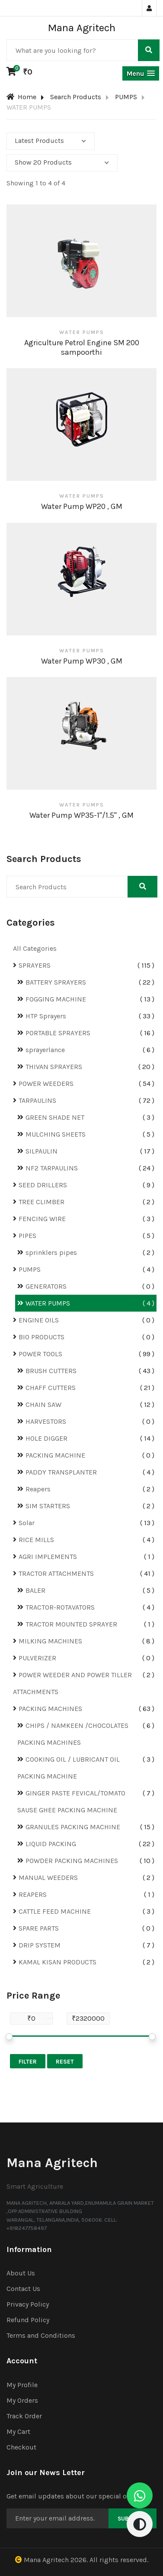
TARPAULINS (37, 1100)
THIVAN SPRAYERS (54, 1067)
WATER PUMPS (48, 1303)
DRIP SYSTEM (40, 1945)
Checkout (21, 2447)
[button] (140, 73)
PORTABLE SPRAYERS (58, 1033)
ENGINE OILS (39, 1320)
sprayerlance (45, 1050)
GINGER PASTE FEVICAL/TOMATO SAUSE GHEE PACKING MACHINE (71, 1801)
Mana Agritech (46, 2560)
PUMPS (126, 97)
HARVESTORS (46, 1421)
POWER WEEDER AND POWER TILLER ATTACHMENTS (72, 1683)
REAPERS (33, 1894)
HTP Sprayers (46, 1016)
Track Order (24, 2416)
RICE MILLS (36, 1540)
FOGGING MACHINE (56, 999)
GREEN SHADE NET (55, 1117)
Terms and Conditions (40, 2335)
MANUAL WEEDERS (48, 1877)
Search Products (75, 97)
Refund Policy (27, 2320)
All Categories (35, 948)
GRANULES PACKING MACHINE (73, 1827)
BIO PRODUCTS (41, 1337)
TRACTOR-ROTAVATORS (60, 1607)
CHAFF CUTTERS (51, 1388)
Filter (28, 2061)
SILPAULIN (42, 1151)
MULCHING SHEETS (56, 1134)
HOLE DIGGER (46, 1438)
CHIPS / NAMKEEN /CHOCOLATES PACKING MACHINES (72, 1733)
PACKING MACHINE (55, 1455)
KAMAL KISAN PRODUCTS (57, 1962)
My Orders (22, 2400)
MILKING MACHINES (50, 1641)
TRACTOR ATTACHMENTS (56, 1573)
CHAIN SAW (43, 1404)
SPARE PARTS (39, 1928)
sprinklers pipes (51, 1252)
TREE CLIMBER (41, 1202)
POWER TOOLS (40, 1354)
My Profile (22, 2385)
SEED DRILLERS (43, 1185)
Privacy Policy (27, 2304)
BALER (35, 1590)
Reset (65, 2061)
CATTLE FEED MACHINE (55, 1911)
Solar (27, 1523)
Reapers (38, 1489)
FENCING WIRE (42, 1219)
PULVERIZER (37, 1658)
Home (21, 97)
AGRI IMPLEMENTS (48, 1556)
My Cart (18, 2431)
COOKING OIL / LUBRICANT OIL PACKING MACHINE (68, 1767)
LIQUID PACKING (51, 1844)
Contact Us (23, 2288)
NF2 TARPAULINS (52, 1168)
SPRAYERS (35, 965)
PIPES (27, 1235)
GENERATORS (46, 1286)
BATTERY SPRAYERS (56, 982)
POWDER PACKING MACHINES (72, 1861)
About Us (20, 2273)
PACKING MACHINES (50, 1708)
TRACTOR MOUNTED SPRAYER (71, 1624)
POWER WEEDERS (46, 1083)
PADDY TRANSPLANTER (61, 1472)
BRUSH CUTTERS (51, 1371)
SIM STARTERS (48, 1506)
